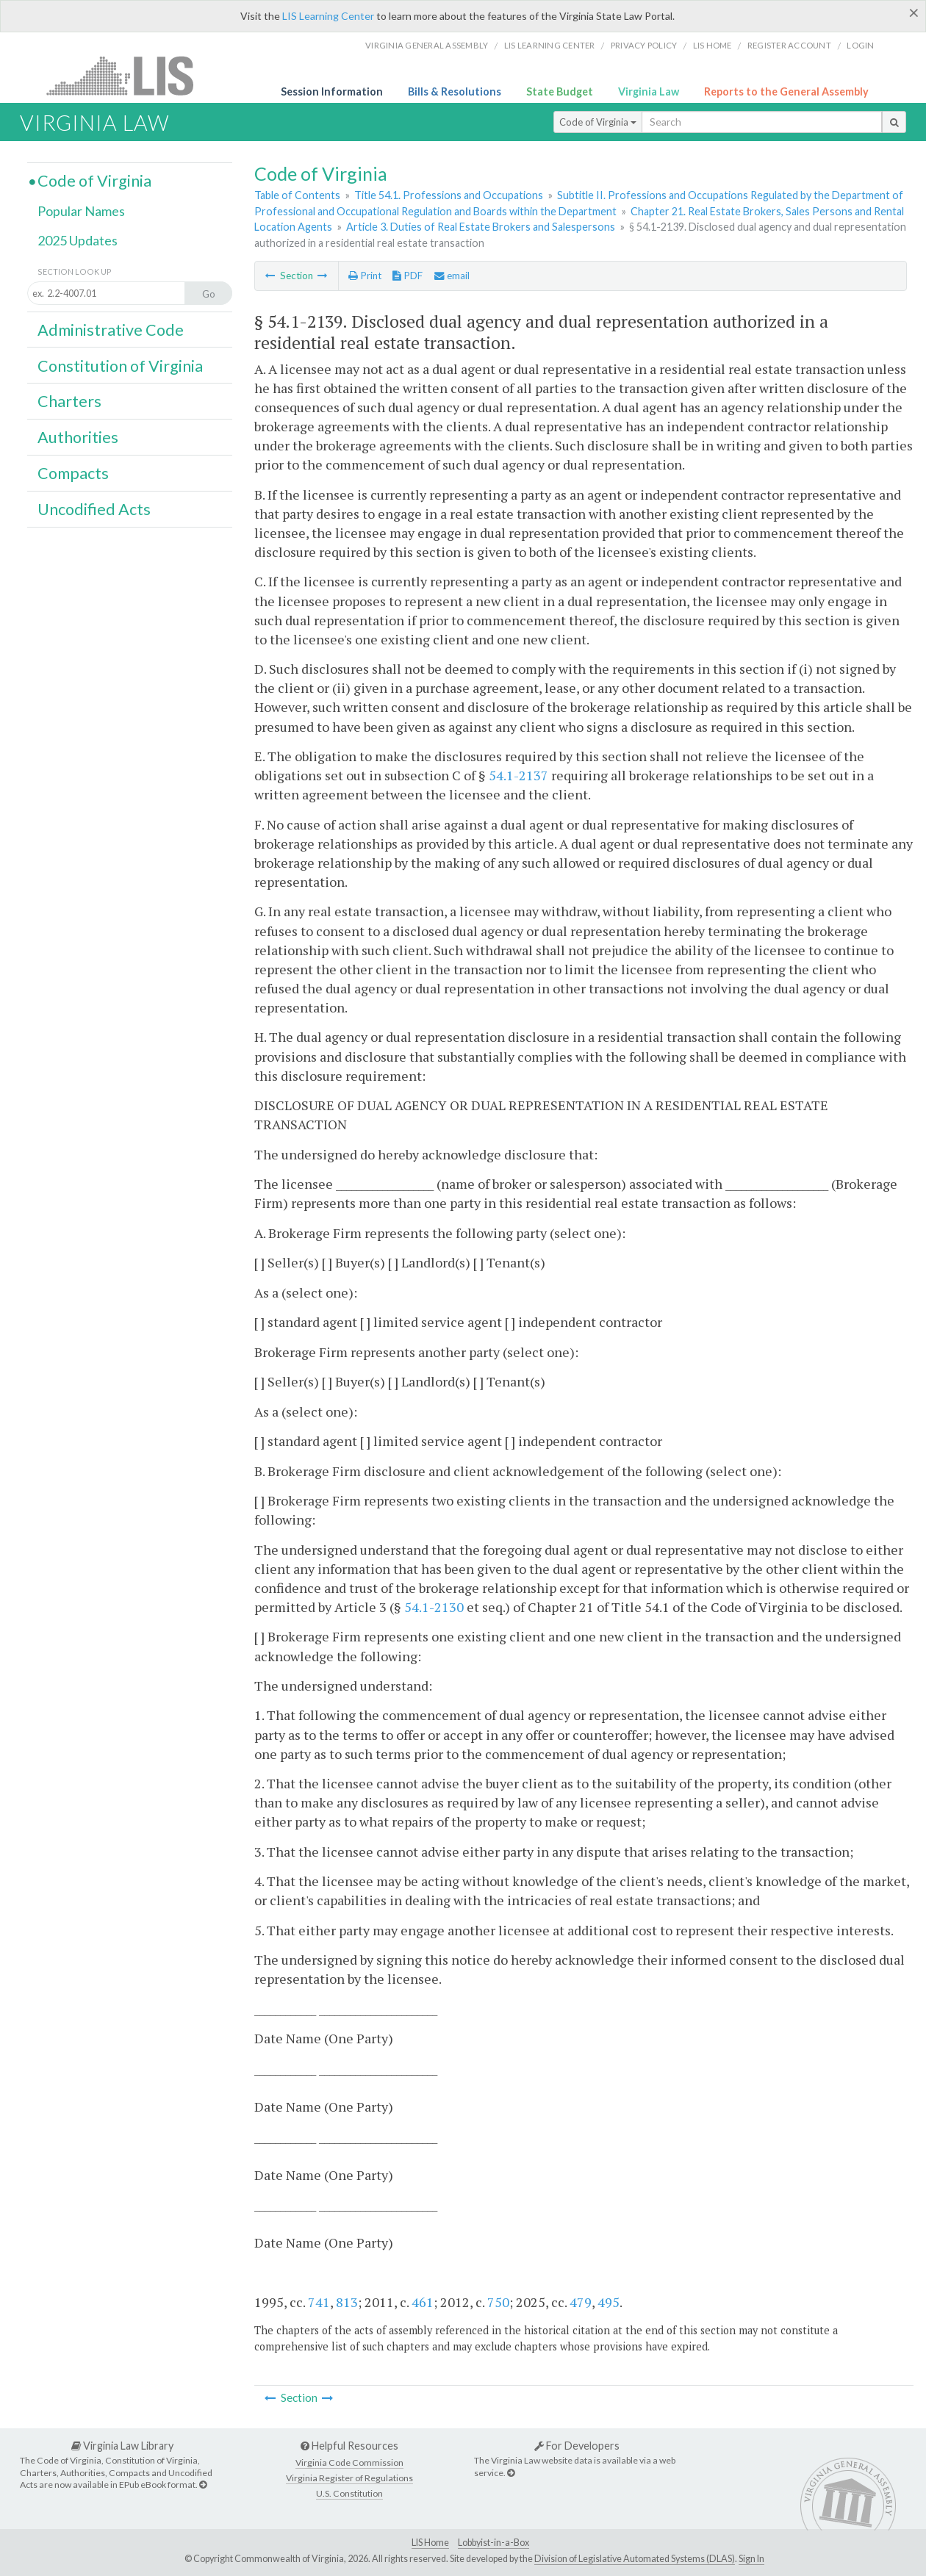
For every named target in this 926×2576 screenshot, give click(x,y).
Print (364, 275)
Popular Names (81, 211)
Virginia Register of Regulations (349, 2477)
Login (860, 45)
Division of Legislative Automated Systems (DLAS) (634, 2558)
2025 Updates (77, 240)
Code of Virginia (597, 122)
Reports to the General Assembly (786, 91)
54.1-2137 (518, 775)
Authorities (77, 437)
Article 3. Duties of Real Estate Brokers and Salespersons (480, 226)
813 (347, 2302)
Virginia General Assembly (426, 45)
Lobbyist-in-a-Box (493, 2542)
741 (319, 2302)
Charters (69, 401)
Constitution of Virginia (120, 365)
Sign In (751, 2558)
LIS (128, 75)
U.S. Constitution (349, 2493)
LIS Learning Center (328, 16)
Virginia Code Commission (349, 2462)
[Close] (913, 12)
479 (581, 2302)
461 (423, 2302)
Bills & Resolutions (454, 91)
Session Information (332, 91)
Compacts (73, 473)
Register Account (789, 45)
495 (608, 2302)
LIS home (712, 45)
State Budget (559, 91)
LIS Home (430, 2542)
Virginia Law (648, 91)
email (452, 275)
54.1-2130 (434, 1607)
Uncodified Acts (94, 509)
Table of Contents (297, 195)
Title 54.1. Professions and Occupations (448, 195)
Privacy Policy (644, 45)
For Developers (577, 2445)
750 (498, 2302)
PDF (407, 275)
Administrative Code (110, 329)
